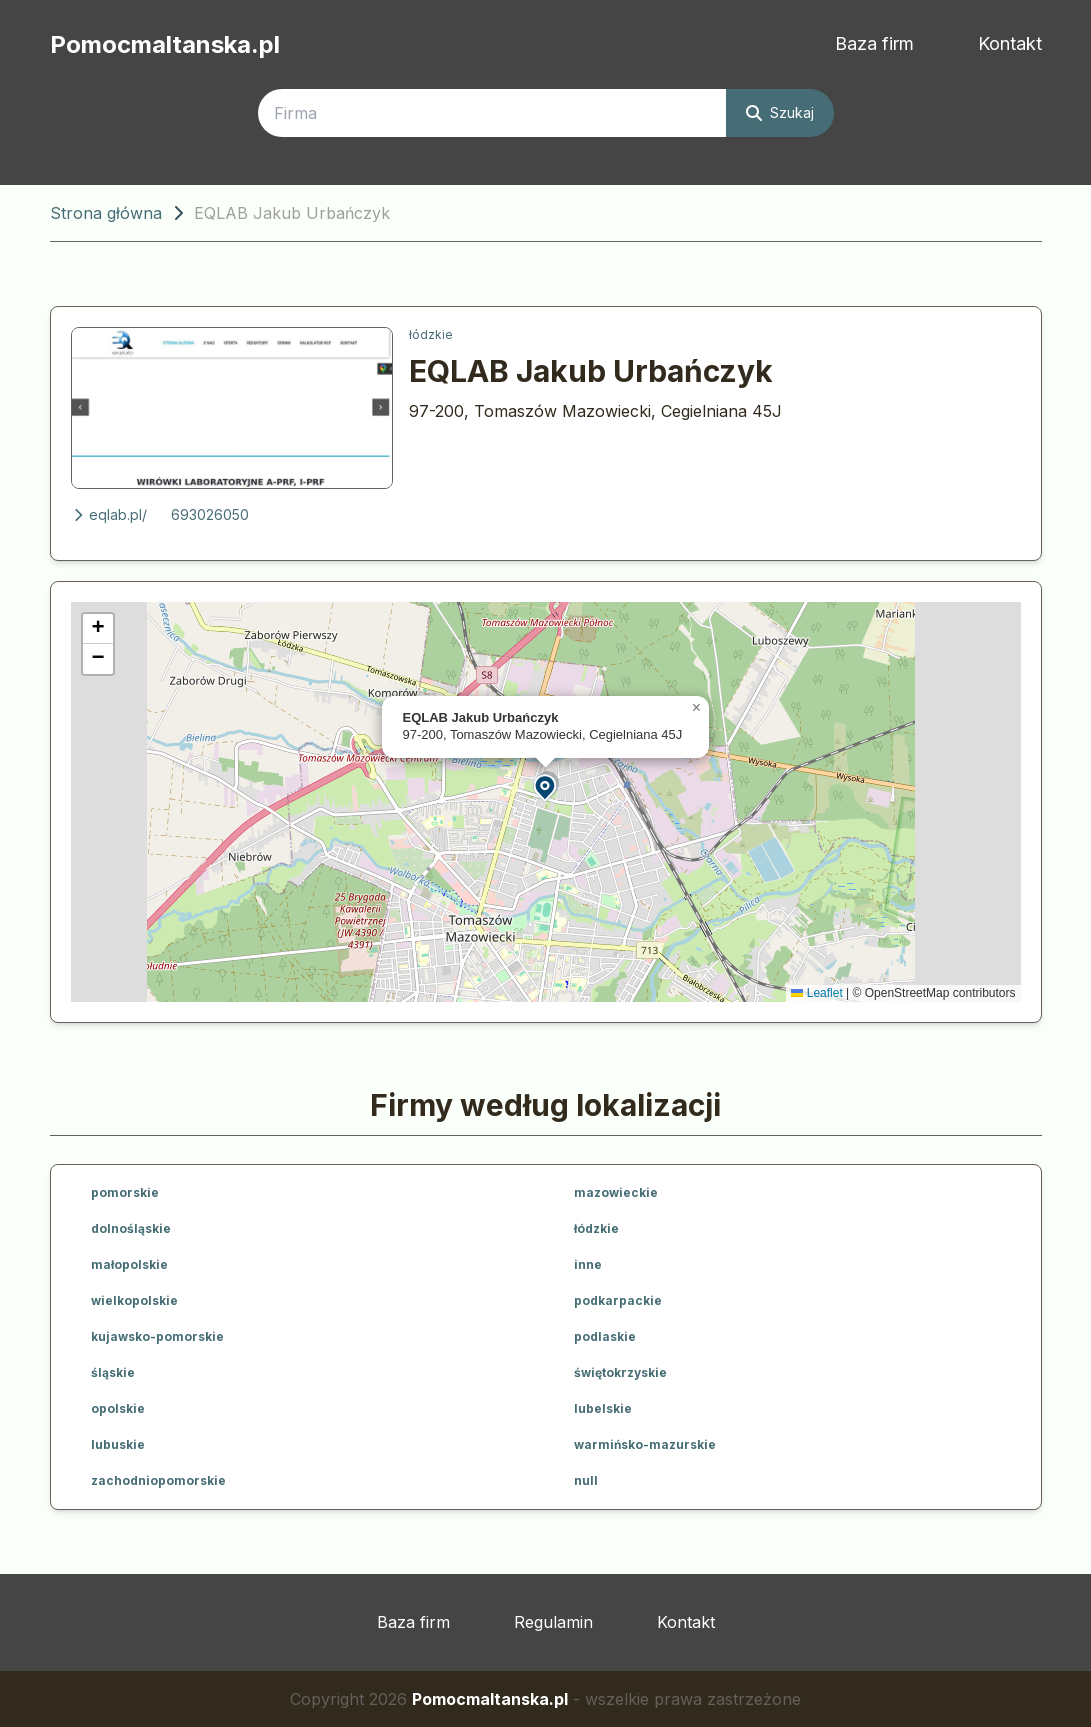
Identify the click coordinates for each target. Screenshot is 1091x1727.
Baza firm (874, 43)
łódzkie (431, 334)
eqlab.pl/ (109, 514)
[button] (546, 786)
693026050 (210, 514)
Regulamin (553, 1622)
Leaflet (816, 993)
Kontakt (1010, 43)
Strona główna (106, 213)
